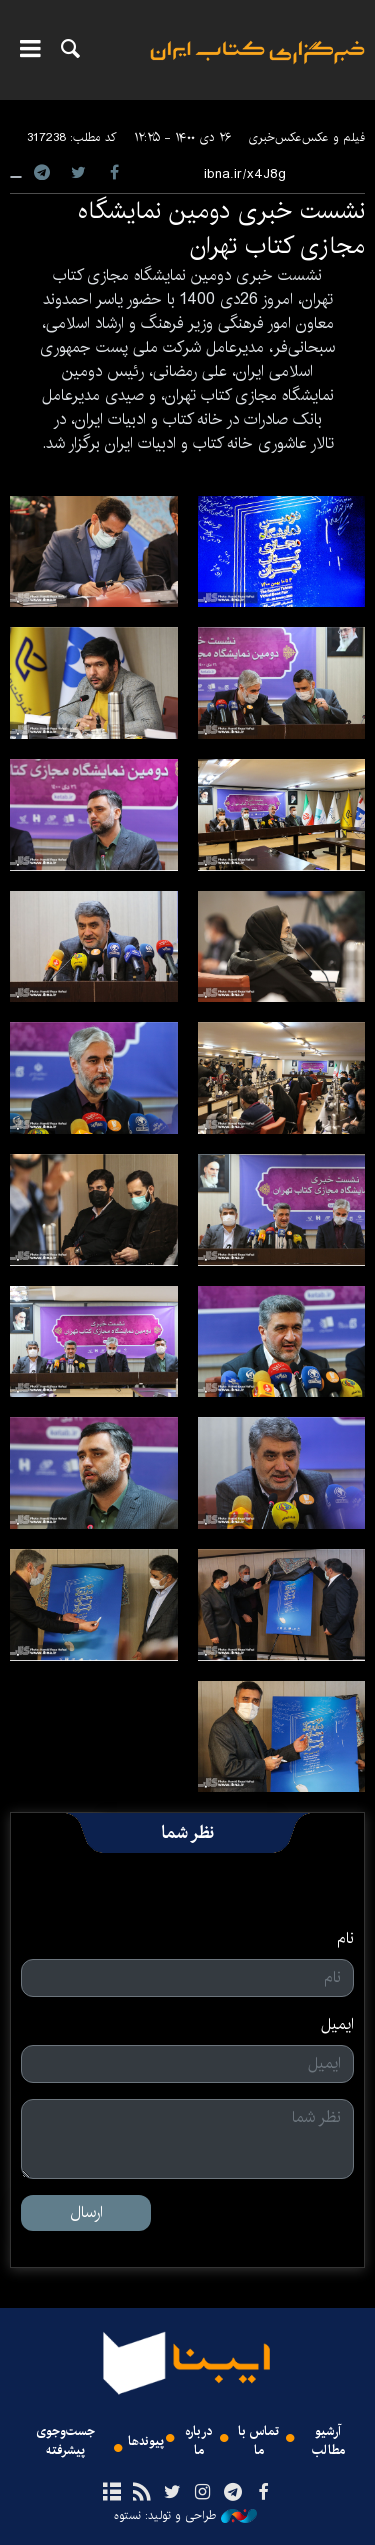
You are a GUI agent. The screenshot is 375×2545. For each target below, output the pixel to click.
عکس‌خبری (275, 137)
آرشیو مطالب (328, 2441)
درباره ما (199, 2441)
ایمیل (337, 2025)
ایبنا (257, 65)
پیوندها (146, 2441)
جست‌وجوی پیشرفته (65, 2441)
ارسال (86, 2212)
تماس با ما (258, 2441)
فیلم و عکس (333, 137)
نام (345, 1939)
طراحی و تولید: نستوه (185, 2516)
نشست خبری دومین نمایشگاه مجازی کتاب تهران (221, 228)
